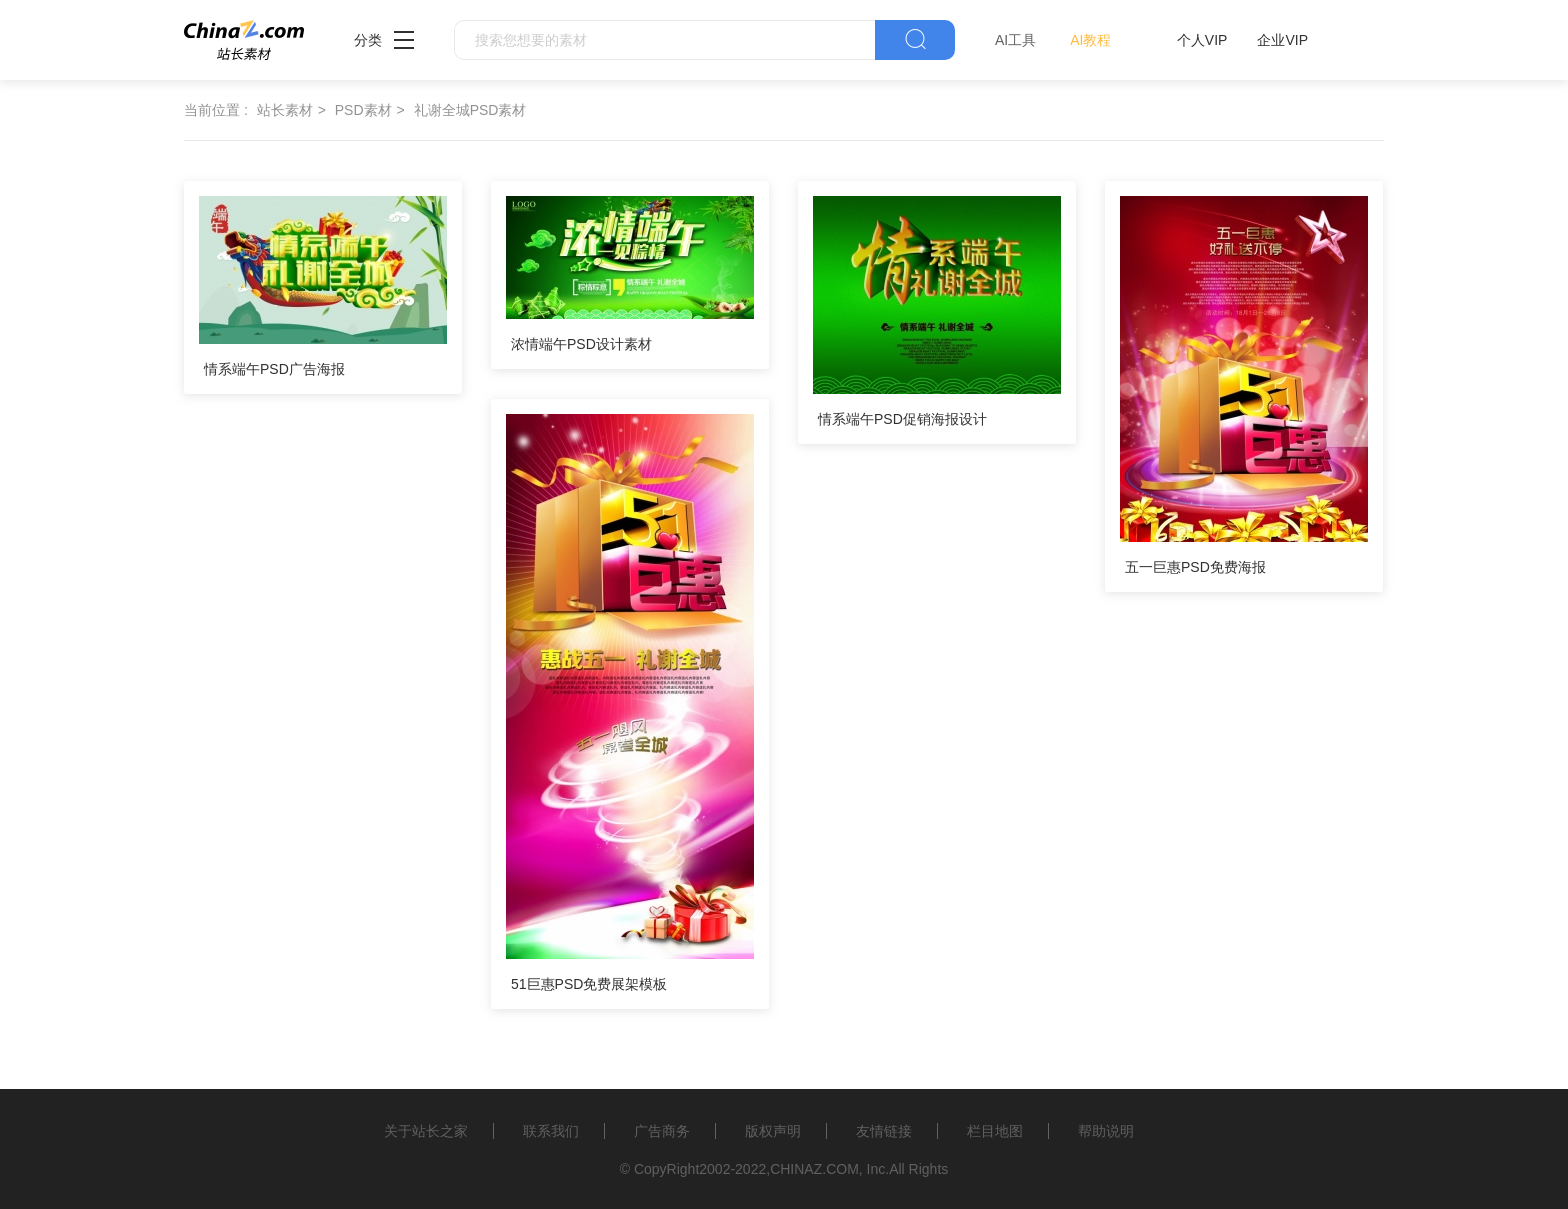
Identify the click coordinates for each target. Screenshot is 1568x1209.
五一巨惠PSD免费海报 (1195, 567)
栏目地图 (995, 1131)
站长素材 (285, 110)
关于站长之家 (426, 1131)
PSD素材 (363, 110)
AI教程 (1090, 40)
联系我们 (551, 1131)
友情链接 (884, 1131)
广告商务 (662, 1131)
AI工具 (1015, 40)
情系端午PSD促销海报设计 (902, 419)
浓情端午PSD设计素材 (581, 344)
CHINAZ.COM (814, 1169)
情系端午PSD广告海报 (274, 369)
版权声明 (773, 1131)
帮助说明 (1106, 1131)
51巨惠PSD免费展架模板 (589, 984)
